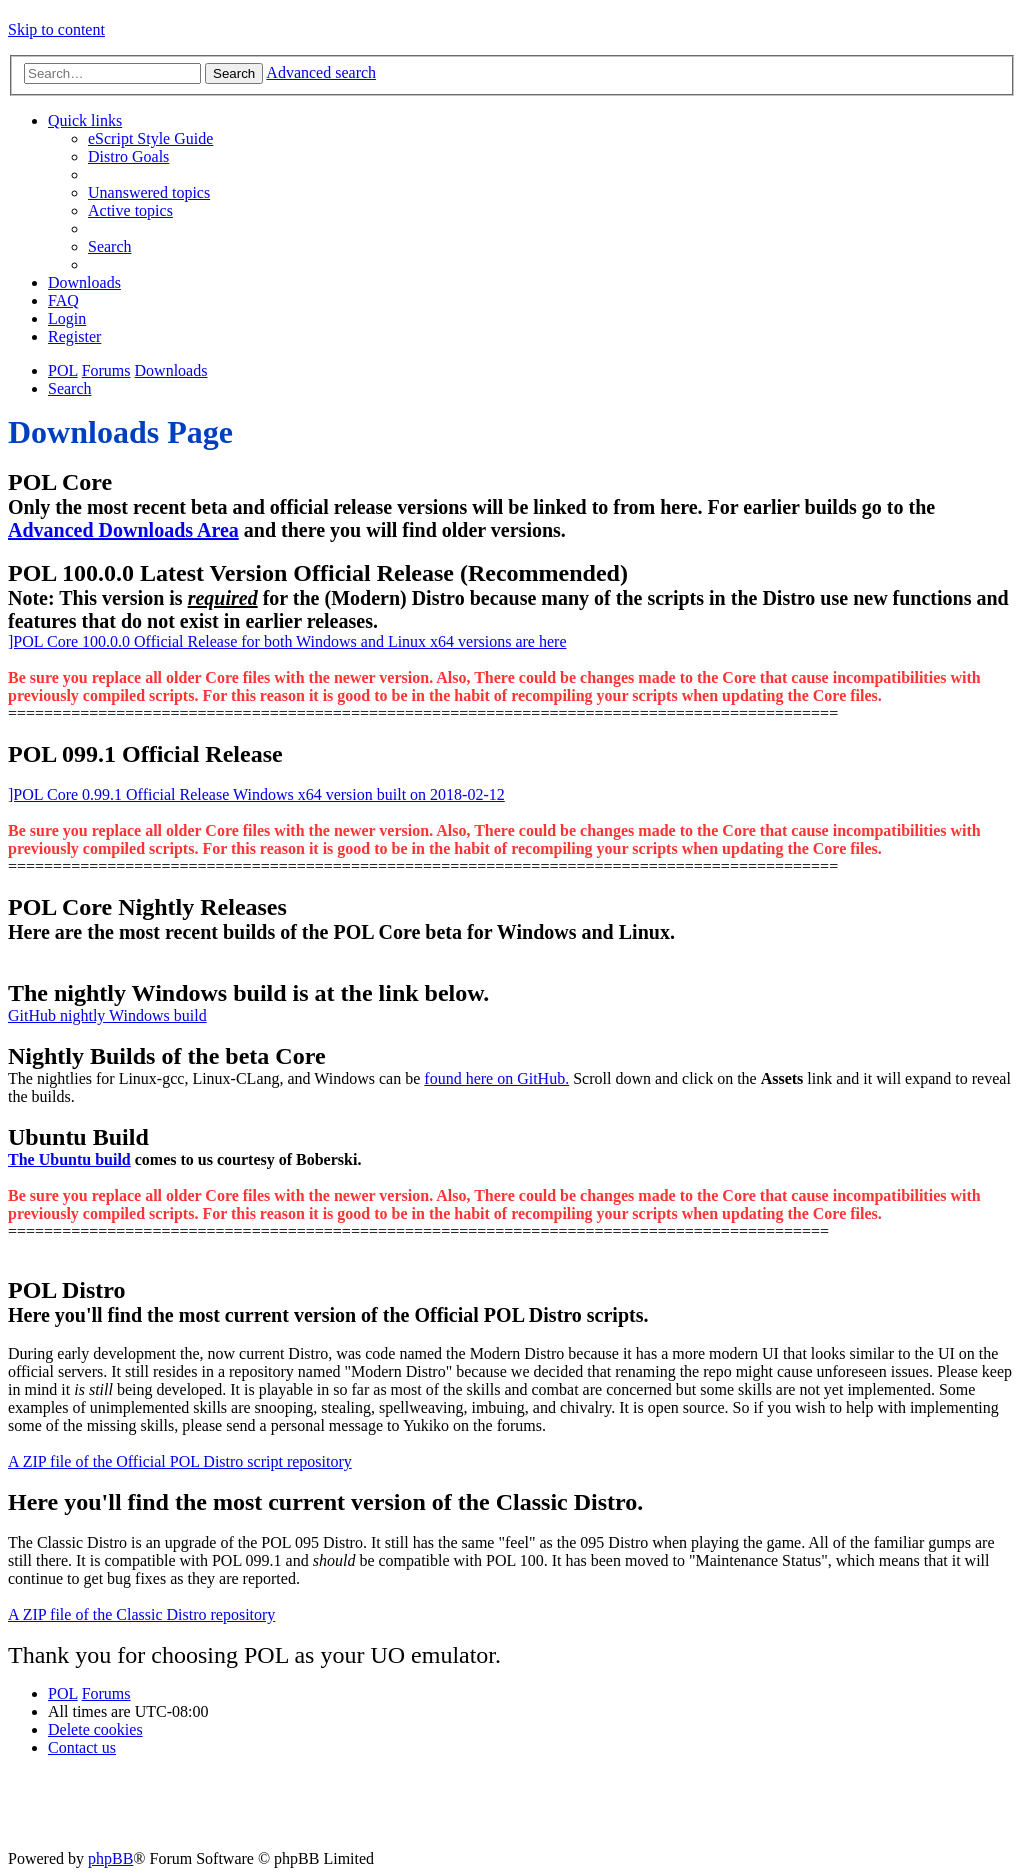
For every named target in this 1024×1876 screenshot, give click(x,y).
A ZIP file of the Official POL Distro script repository (180, 1461)
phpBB (110, 1858)
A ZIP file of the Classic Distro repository (141, 1614)
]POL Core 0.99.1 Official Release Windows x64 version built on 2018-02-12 (256, 794)
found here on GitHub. (496, 1078)
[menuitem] (150, 138)
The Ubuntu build (69, 1159)
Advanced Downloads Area (123, 530)
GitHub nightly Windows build (107, 1015)
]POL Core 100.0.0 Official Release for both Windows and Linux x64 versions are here (287, 641)
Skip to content (56, 29)
